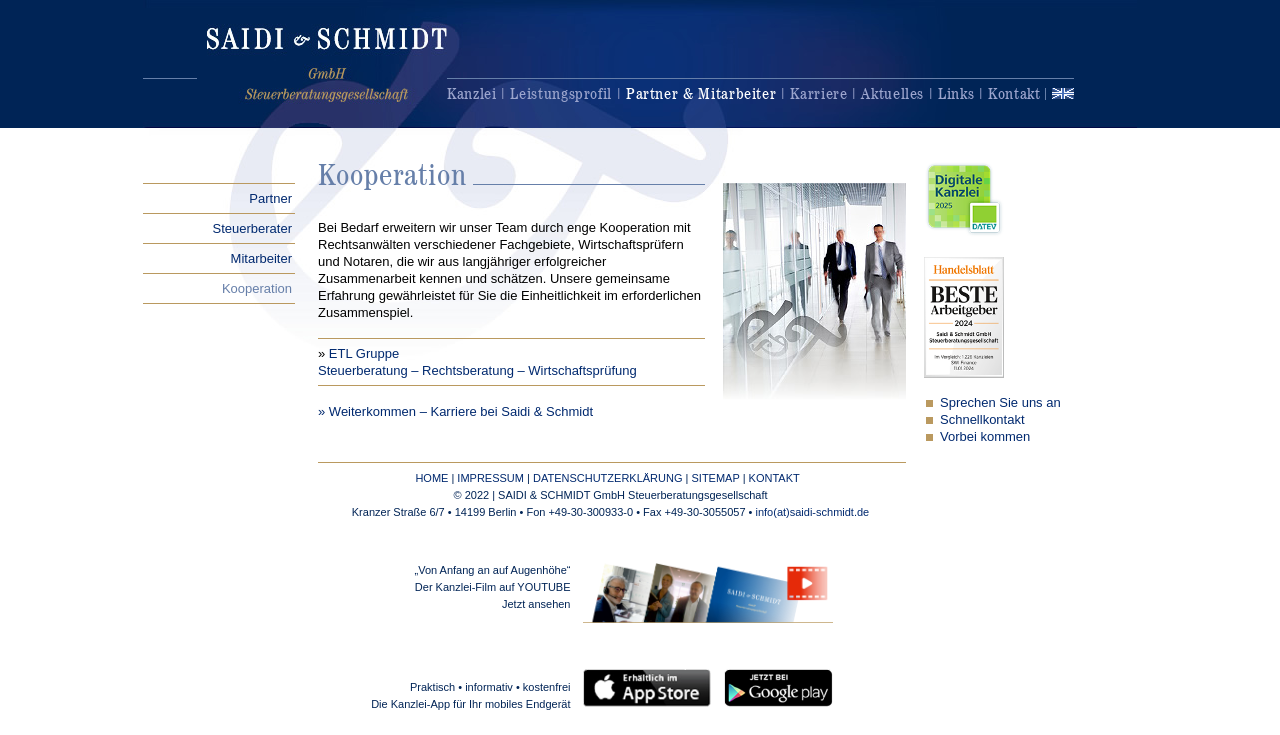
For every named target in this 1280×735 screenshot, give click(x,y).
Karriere (818, 93)
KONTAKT (774, 478)
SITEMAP (715, 478)
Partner (270, 198)
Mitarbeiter (261, 258)
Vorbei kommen (985, 436)
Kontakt (1014, 93)
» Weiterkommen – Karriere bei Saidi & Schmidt (455, 411)
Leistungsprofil (561, 93)
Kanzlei (471, 93)
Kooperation (257, 288)
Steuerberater (253, 228)
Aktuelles (892, 93)
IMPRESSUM (490, 478)
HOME (431, 478)
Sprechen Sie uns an (1000, 402)
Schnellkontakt (982, 419)
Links (956, 93)
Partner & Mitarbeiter (701, 93)
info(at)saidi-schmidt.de (813, 512)
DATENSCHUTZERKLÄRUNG (608, 478)
